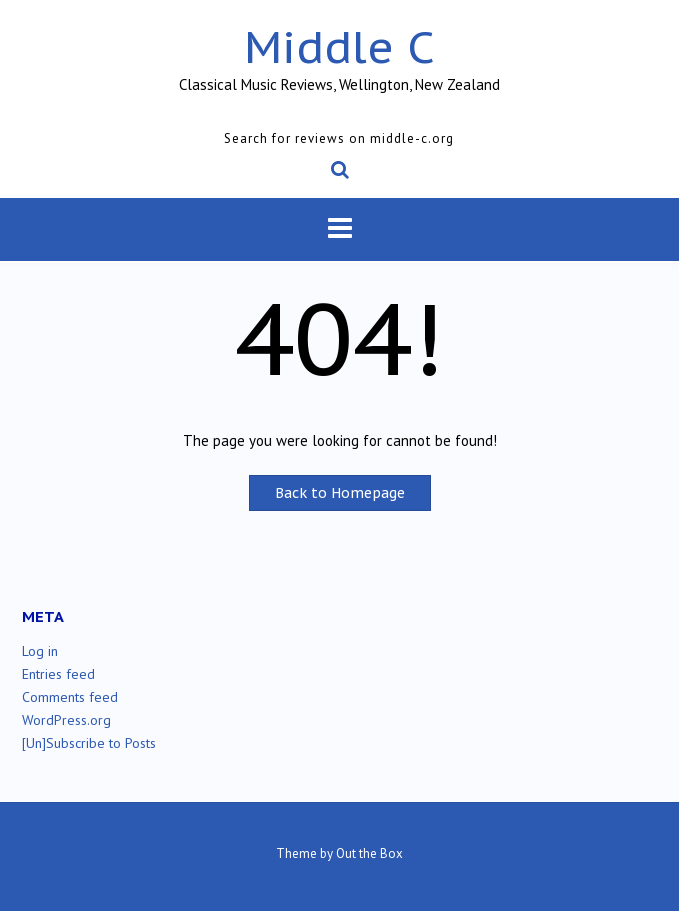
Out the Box (369, 853)
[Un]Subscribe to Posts (89, 743)
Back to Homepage (340, 493)
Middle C (339, 46)
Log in (40, 651)
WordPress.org (66, 720)
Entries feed (58, 674)
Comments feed (70, 697)
